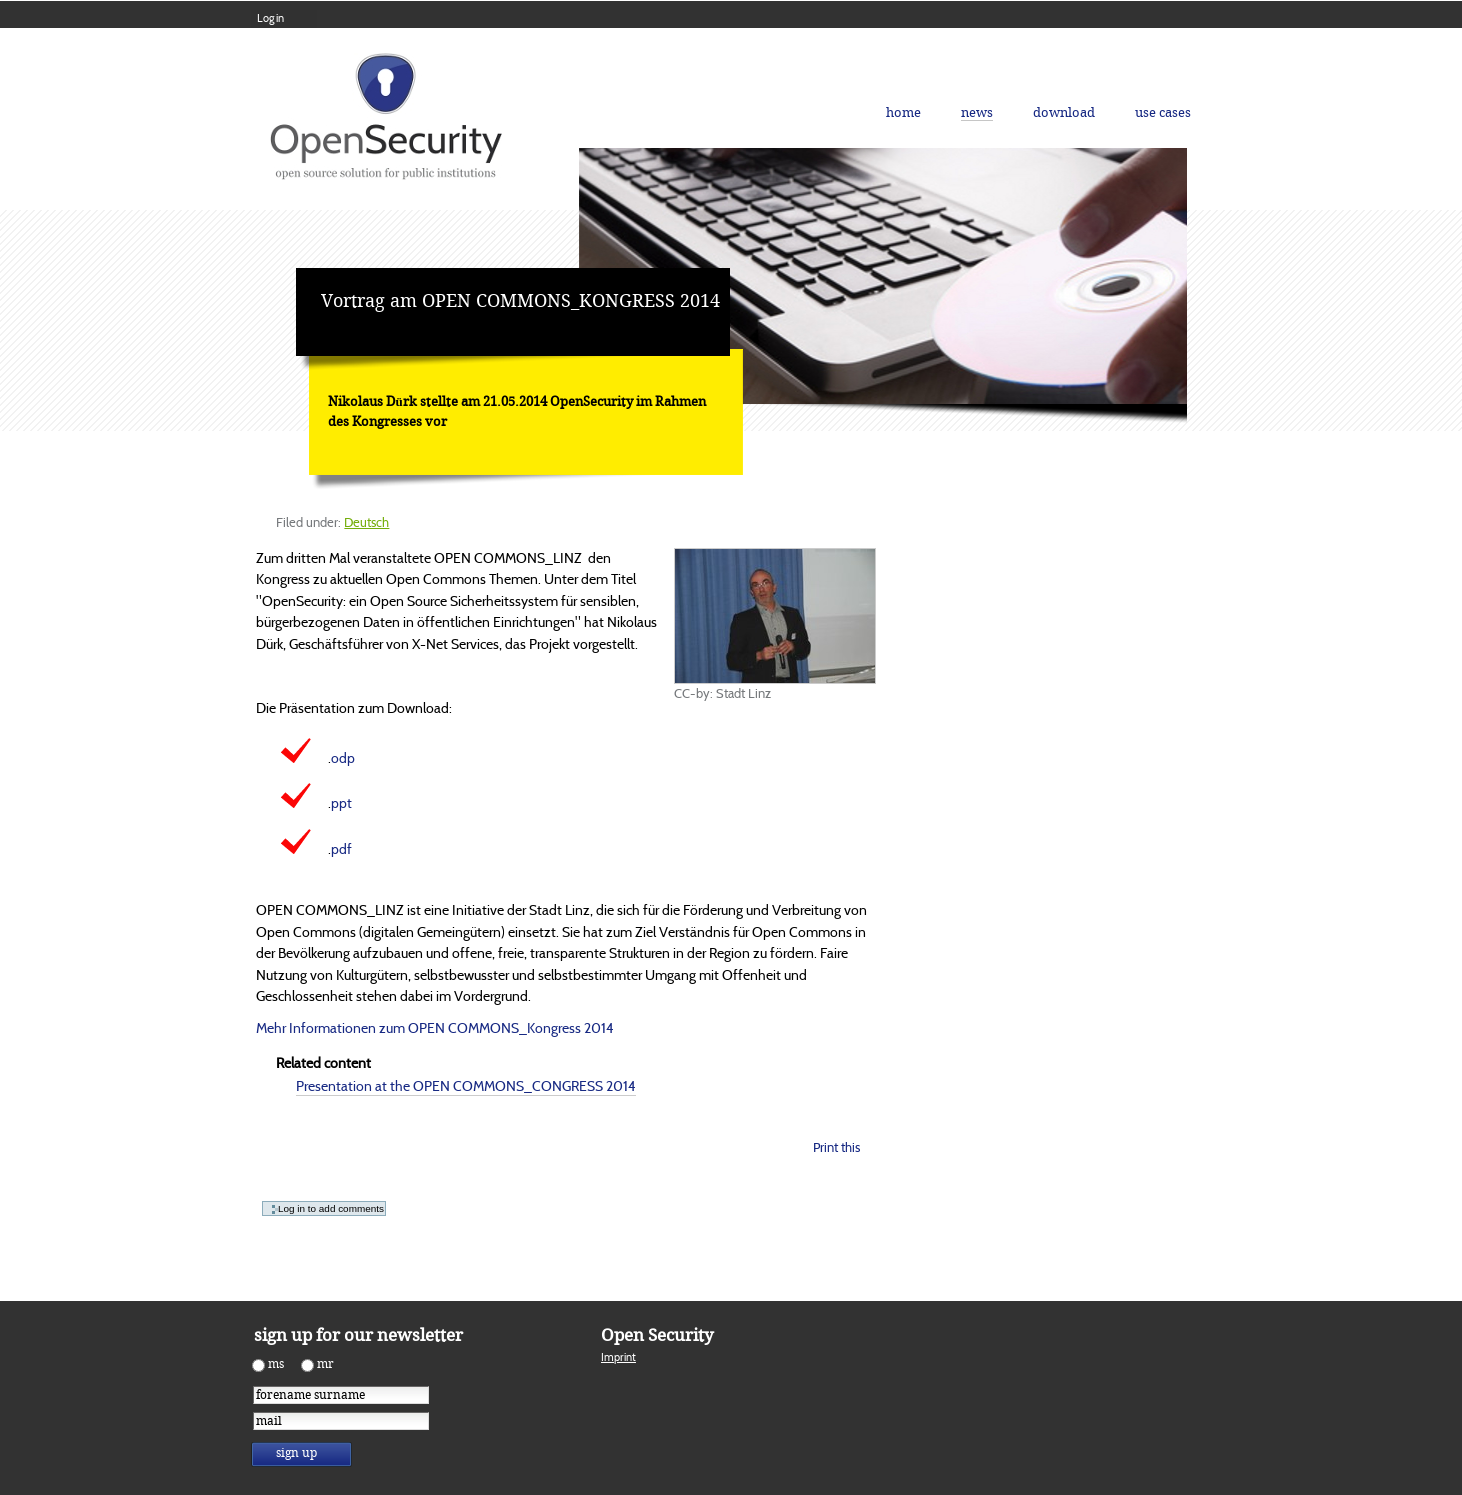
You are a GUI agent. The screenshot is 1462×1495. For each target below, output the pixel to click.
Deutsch (366, 522)
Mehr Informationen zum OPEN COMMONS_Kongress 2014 (435, 1028)
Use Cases (1163, 112)
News (977, 112)
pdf (341, 849)
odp (343, 758)
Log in (270, 18)
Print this (836, 1147)
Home (903, 112)
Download (1064, 112)
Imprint (618, 1357)
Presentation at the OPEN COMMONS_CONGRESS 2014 (466, 1086)
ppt (341, 803)
